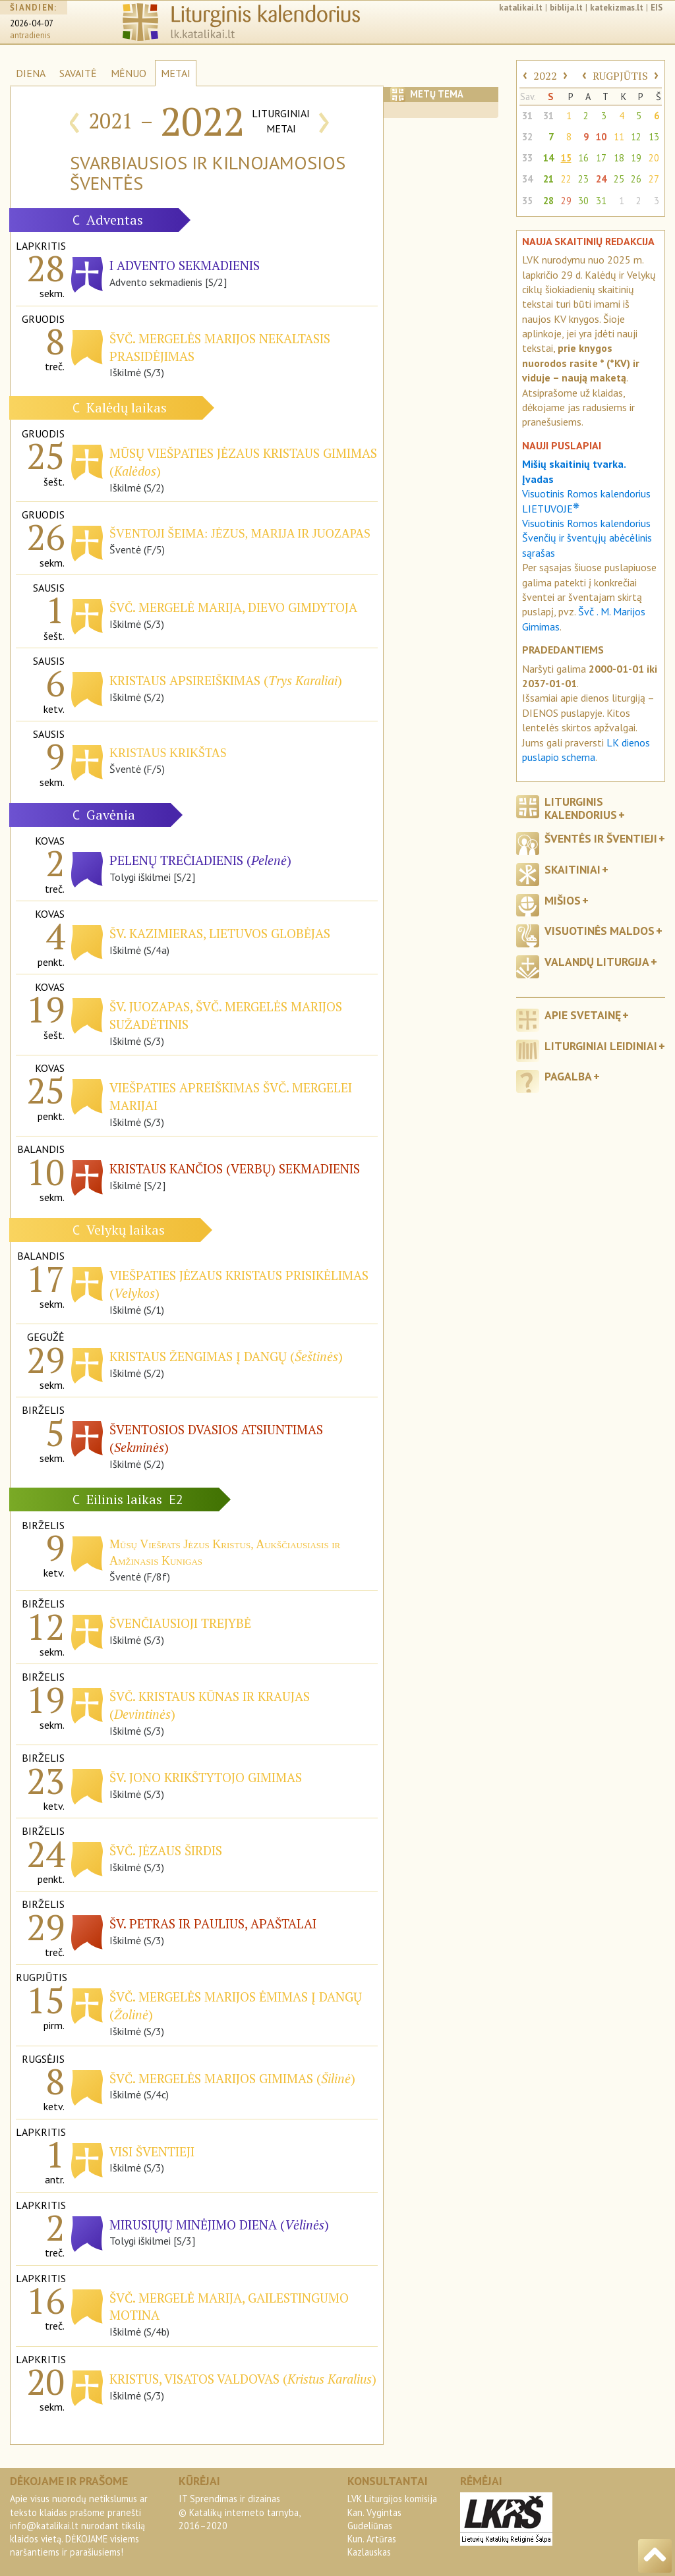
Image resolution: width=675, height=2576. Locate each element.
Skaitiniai (572, 869)
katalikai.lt (521, 7)
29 (566, 200)
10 (601, 136)
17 (601, 158)
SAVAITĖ (78, 73)
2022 (545, 76)
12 (636, 136)
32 (527, 136)
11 (619, 136)
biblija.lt (566, 7)
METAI (176, 73)
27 (654, 179)
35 (527, 200)
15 (566, 158)
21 (548, 179)
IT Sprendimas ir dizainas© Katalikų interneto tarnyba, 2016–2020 (239, 2511)
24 (601, 179)
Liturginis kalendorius (580, 808)
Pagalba (568, 1076)
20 (654, 158)
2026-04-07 (31, 23)
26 (636, 179)
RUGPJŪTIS (620, 76)
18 (619, 158)
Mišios (562, 900)
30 (583, 200)
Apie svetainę (582, 1014)
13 (654, 136)
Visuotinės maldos (599, 930)
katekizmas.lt (616, 7)
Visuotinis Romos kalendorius (586, 523)
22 (566, 179)
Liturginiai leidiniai (600, 1045)
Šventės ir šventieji (600, 838)
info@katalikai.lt (44, 2525)
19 (636, 158)
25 (619, 179)
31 (527, 115)
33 (527, 158)
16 (583, 158)
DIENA (30, 73)
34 (527, 179)
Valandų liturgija (596, 961)
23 (583, 179)
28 (548, 200)
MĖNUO (128, 73)
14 (548, 158)
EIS (656, 7)
